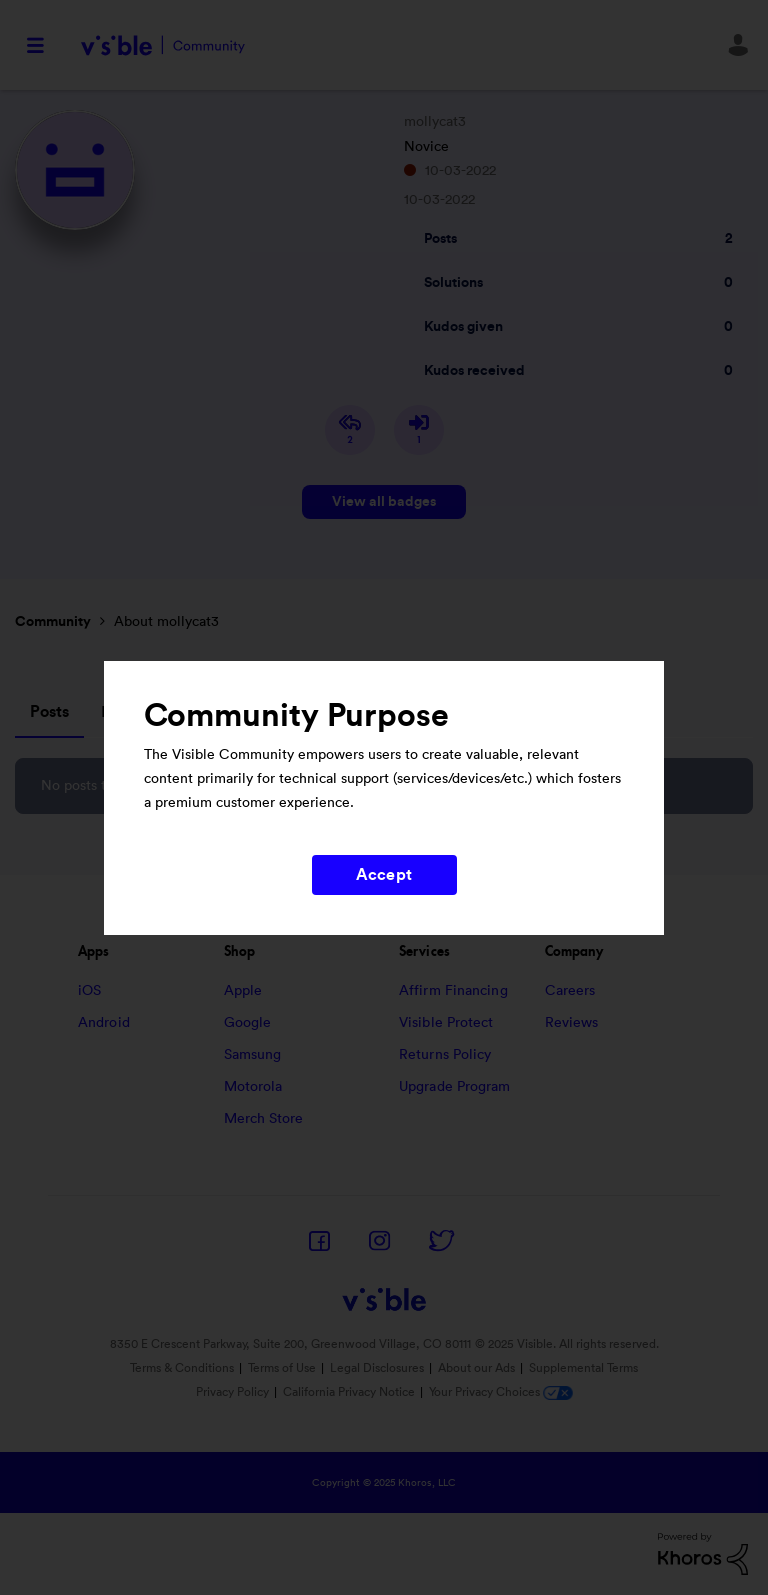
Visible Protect (446, 1023)
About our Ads (476, 1368)
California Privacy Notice (350, 1392)
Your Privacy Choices (501, 1392)
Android (104, 1023)
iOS (89, 991)
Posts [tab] (49, 712)
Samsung (253, 1055)
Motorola (253, 1087)
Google (248, 1023)
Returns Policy (445, 1055)
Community (53, 622)
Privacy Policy (232, 1392)
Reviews (572, 1023)
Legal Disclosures (377, 1368)
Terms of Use (282, 1368)
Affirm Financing (453, 991)
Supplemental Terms (583, 1368)
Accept (384, 875)
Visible (162, 45)
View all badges (384, 502)
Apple (243, 991)
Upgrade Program (455, 1087)
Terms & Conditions (182, 1368)
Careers (570, 991)
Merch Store (264, 1119)
